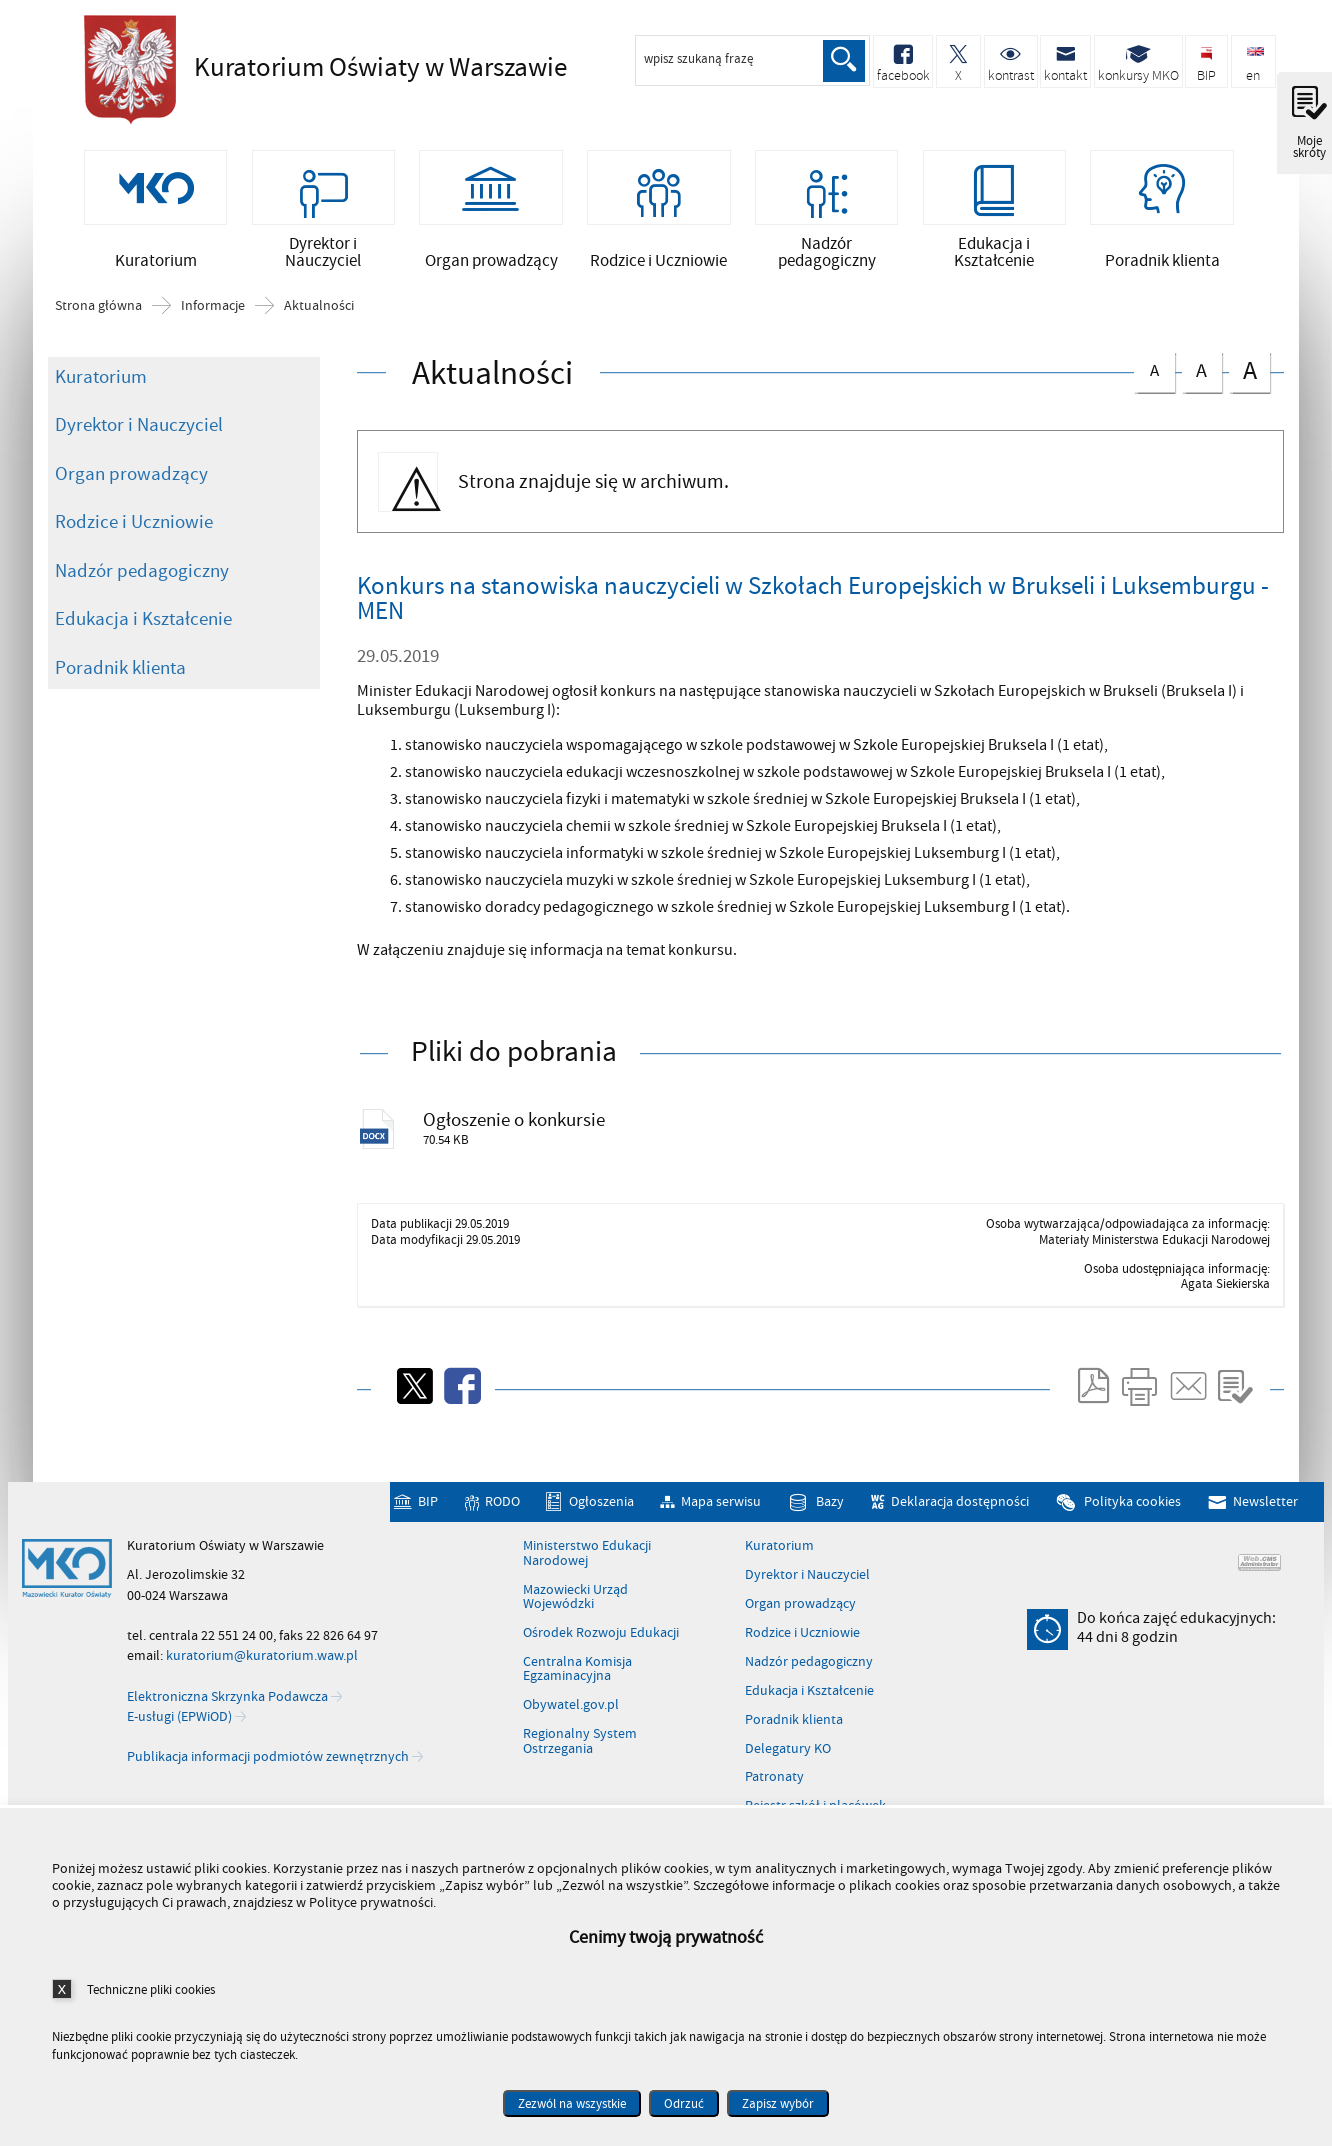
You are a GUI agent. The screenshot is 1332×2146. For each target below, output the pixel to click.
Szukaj (842, 61)
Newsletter (1265, 1534)
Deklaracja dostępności (960, 1534)
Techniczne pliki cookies (151, 1989)
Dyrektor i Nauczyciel (139, 450)
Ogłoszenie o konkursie (530, 1149)
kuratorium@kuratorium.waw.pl (262, 1688)
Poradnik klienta (120, 693)
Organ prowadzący (131, 499)
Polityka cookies (1132, 1534)
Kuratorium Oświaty (354, 67)
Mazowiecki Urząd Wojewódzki (575, 1630)
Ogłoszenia (601, 1534)
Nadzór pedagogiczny (142, 596)
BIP (428, 1534)
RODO (502, 1534)
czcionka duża (1249, 395)
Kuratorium (101, 402)
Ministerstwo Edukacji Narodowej (587, 1587)
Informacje (213, 331)
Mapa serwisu (721, 1534)
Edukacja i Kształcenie (143, 644)
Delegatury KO (788, 1782)
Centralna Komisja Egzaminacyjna (577, 1702)
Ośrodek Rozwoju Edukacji (601, 1666)
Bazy (830, 1534)
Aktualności (319, 331)
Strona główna (98, 331)
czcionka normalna (1154, 392)
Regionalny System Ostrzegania (580, 1774)
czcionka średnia (1202, 393)
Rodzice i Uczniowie (134, 547)
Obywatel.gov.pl (571, 1738)
